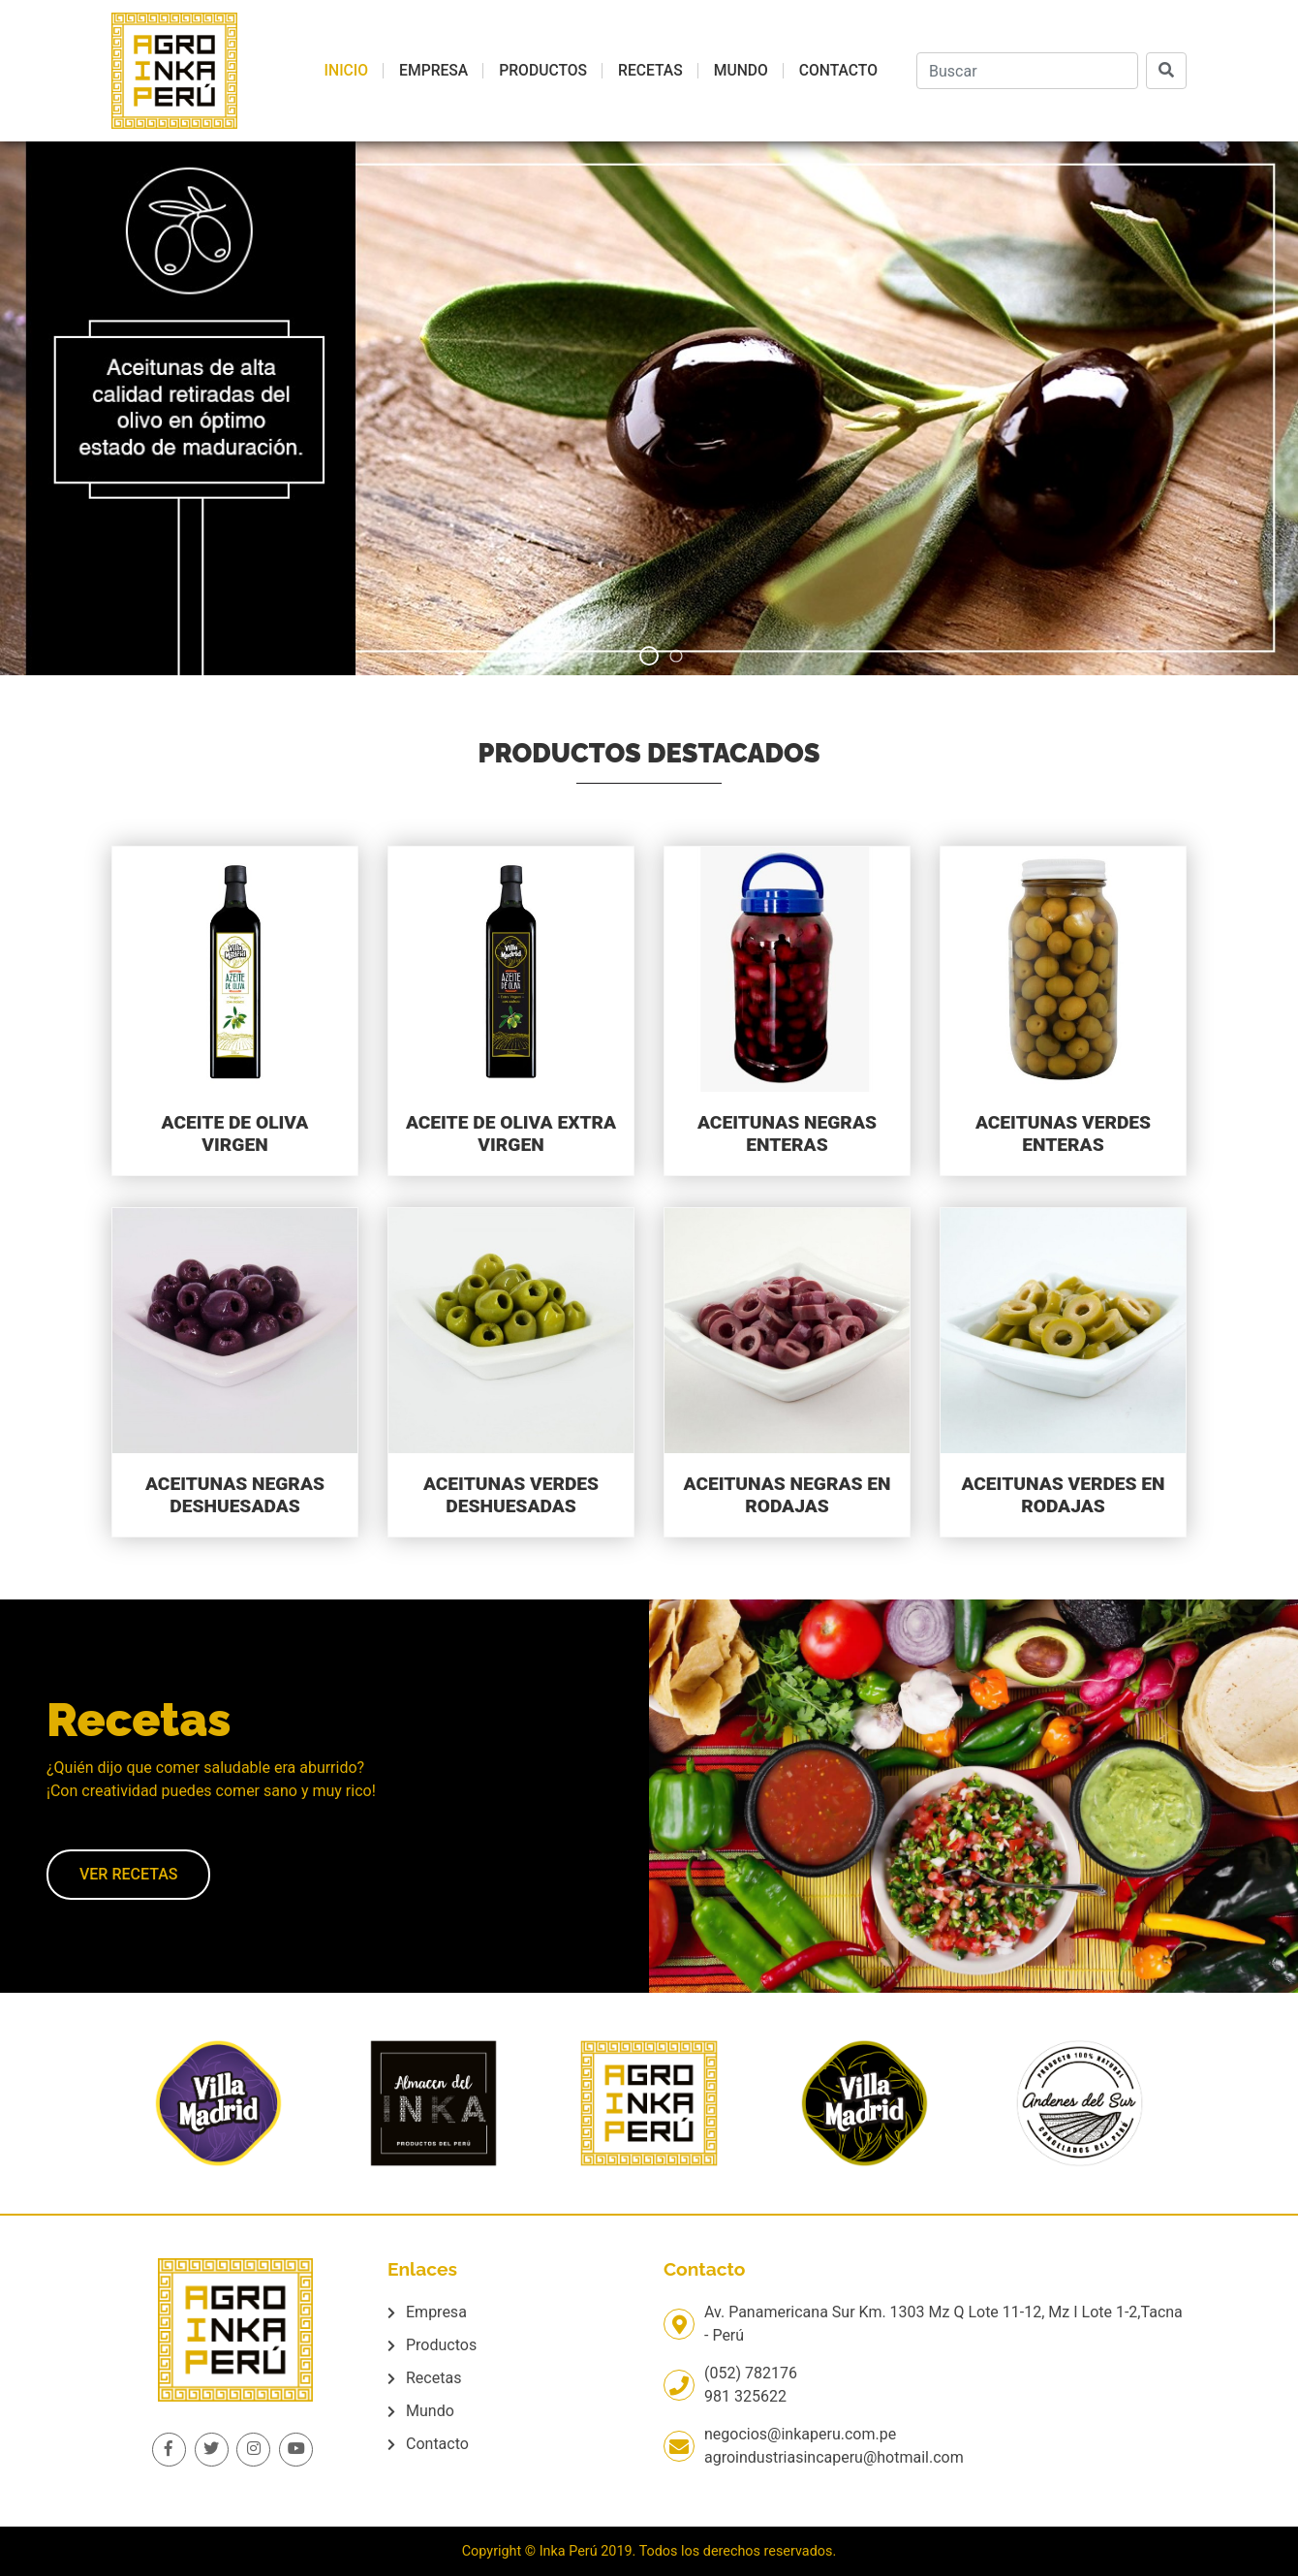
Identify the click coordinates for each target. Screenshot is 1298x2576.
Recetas (650, 70)
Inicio (346, 70)
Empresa (433, 70)
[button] (649, 656)
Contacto (838, 70)
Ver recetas (128, 1874)
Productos (543, 70)
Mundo (741, 70)
